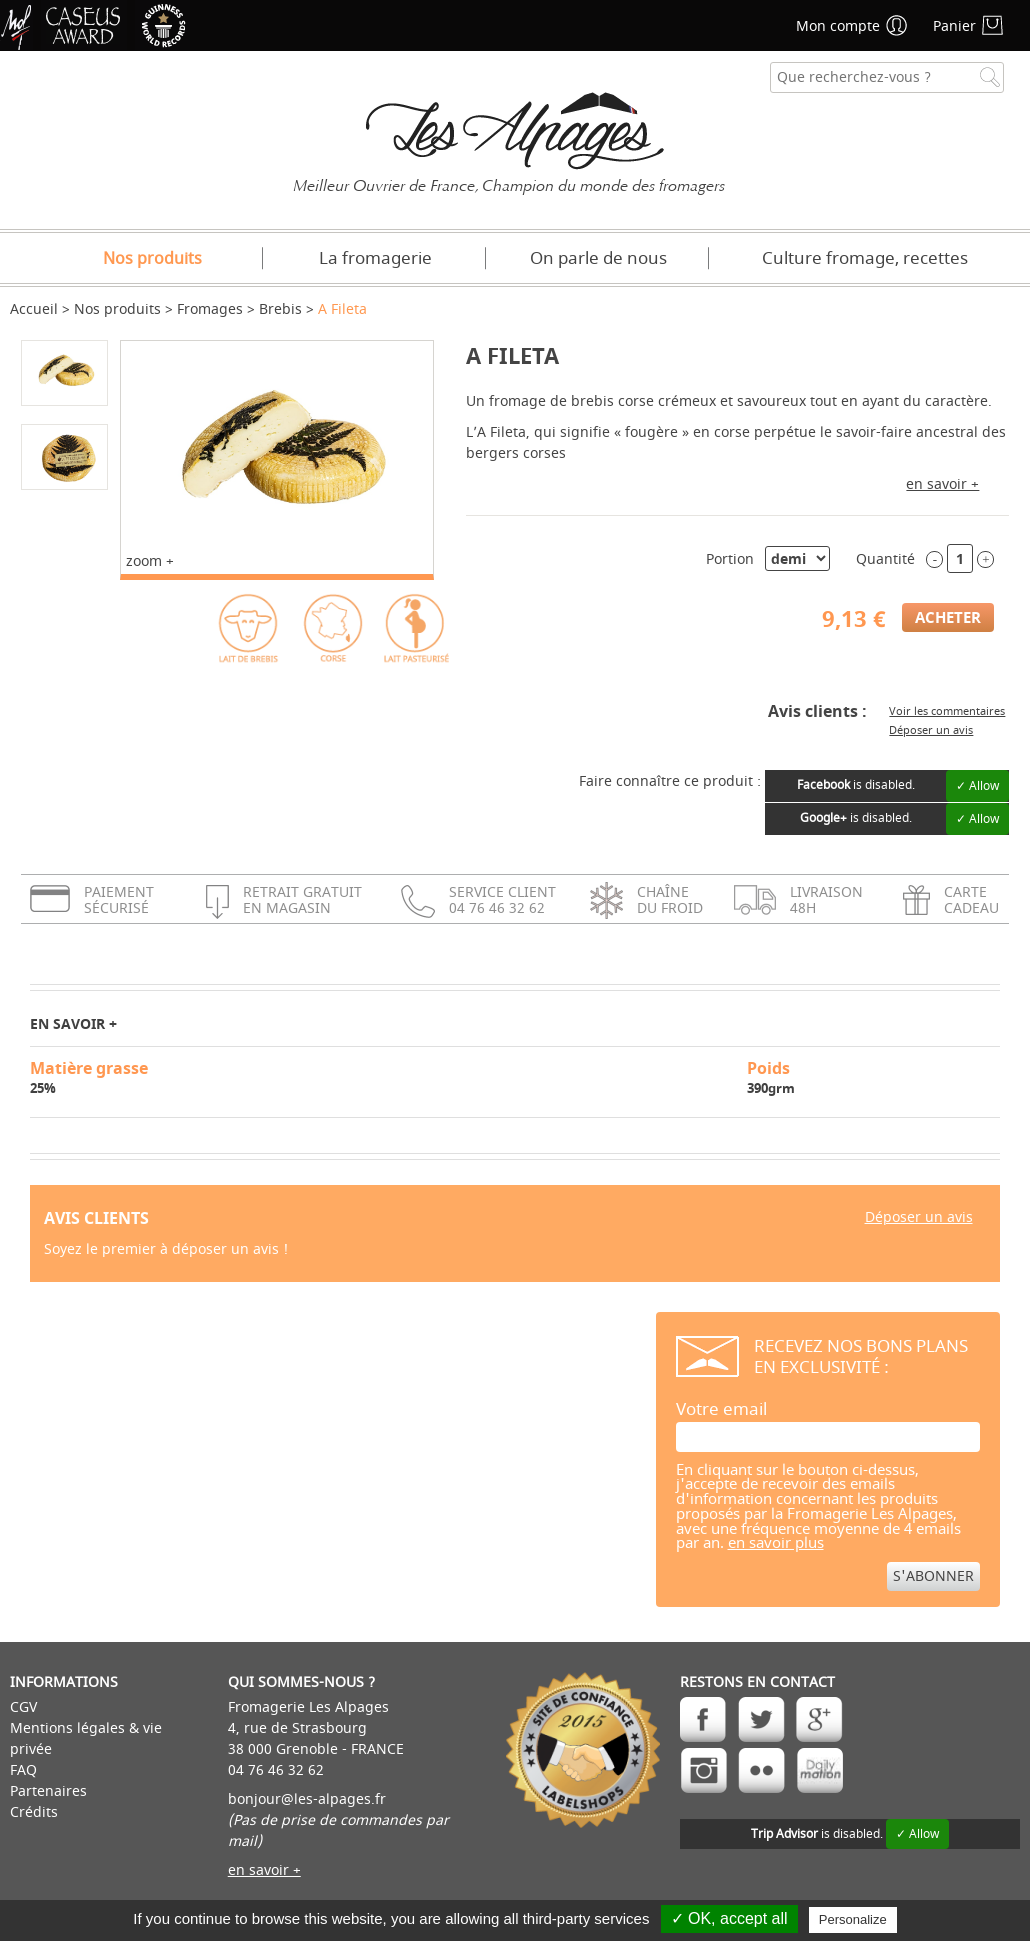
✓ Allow (977, 786)
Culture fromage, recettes (865, 258)
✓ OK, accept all (729, 1918)
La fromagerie (375, 258)
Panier (954, 26)
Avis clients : (817, 711)
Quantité (885, 559)
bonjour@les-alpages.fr (307, 1799)
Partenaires (48, 1791)
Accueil (34, 309)
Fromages (210, 309)
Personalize (853, 1919)
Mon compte (838, 26)
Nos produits (152, 259)
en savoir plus (776, 1543)
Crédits (34, 1812)
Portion (730, 559)
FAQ (23, 1770)
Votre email (721, 1409)
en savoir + (942, 484)
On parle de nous (598, 258)
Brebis (280, 309)
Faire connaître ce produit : (670, 781)
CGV (23, 1707)
